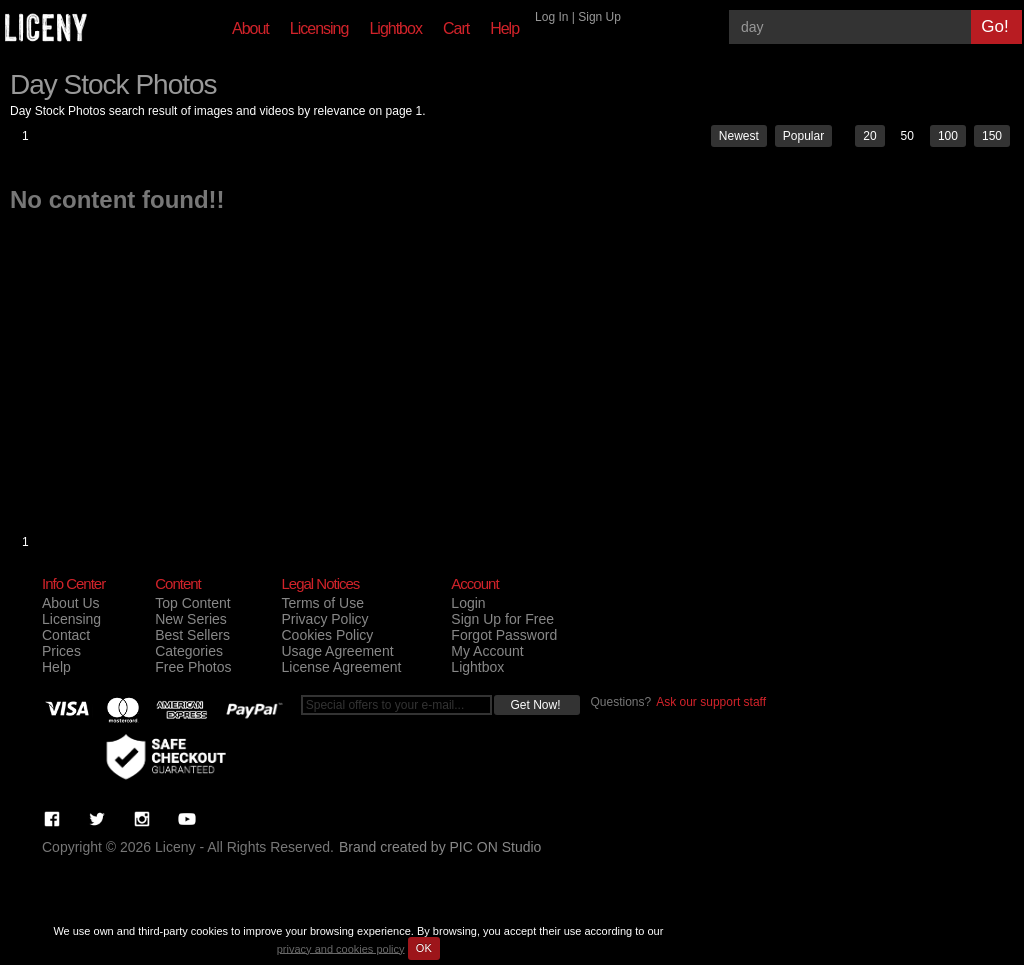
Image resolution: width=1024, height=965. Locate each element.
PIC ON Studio (496, 847)
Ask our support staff (711, 702)
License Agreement (341, 667)
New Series (191, 619)
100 (948, 136)
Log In (551, 17)
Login (468, 603)
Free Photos (193, 667)
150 (992, 136)
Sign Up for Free (502, 619)
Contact (66, 635)
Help (504, 28)
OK (424, 948)
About (250, 28)
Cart (456, 28)
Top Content (193, 603)
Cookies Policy (327, 635)
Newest (739, 136)
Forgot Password (504, 635)
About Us (71, 603)
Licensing (319, 28)
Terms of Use (322, 603)
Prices (61, 651)
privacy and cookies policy (341, 948)
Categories (189, 651)
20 (869, 136)
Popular (803, 136)
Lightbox (395, 28)
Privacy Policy (324, 619)
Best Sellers (192, 635)
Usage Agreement (337, 651)
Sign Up (599, 17)
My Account (487, 651)
